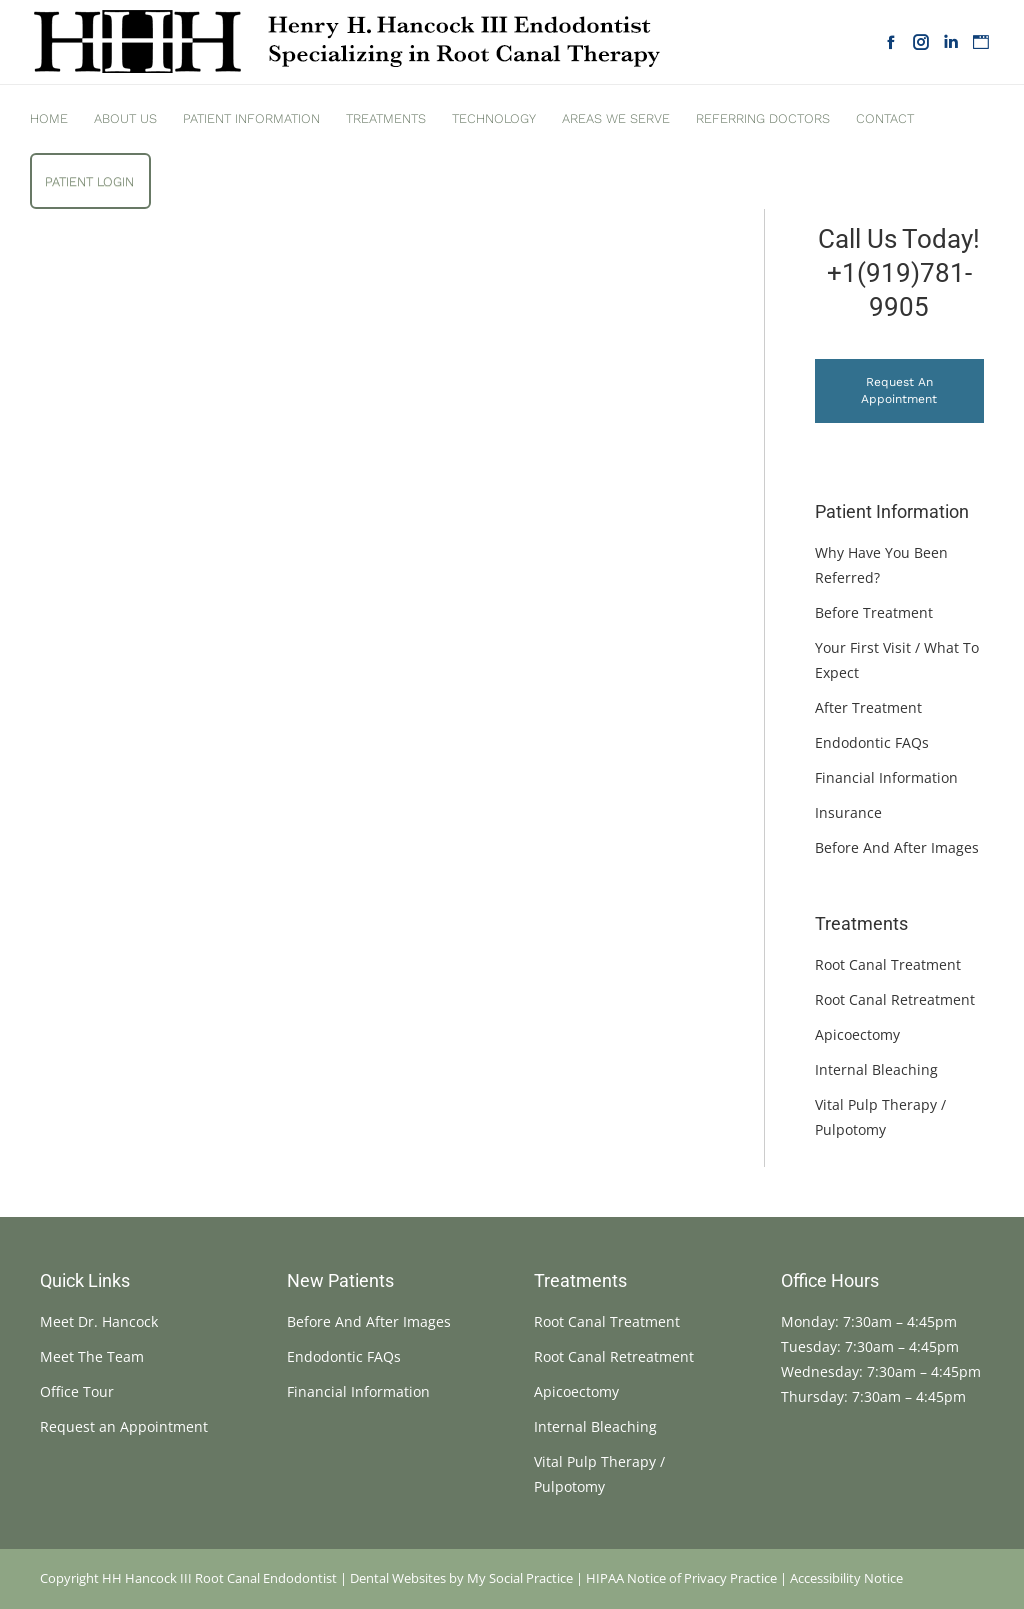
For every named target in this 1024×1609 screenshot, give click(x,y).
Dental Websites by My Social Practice (461, 1578)
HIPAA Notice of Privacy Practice (681, 1578)
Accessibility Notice (846, 1578)
